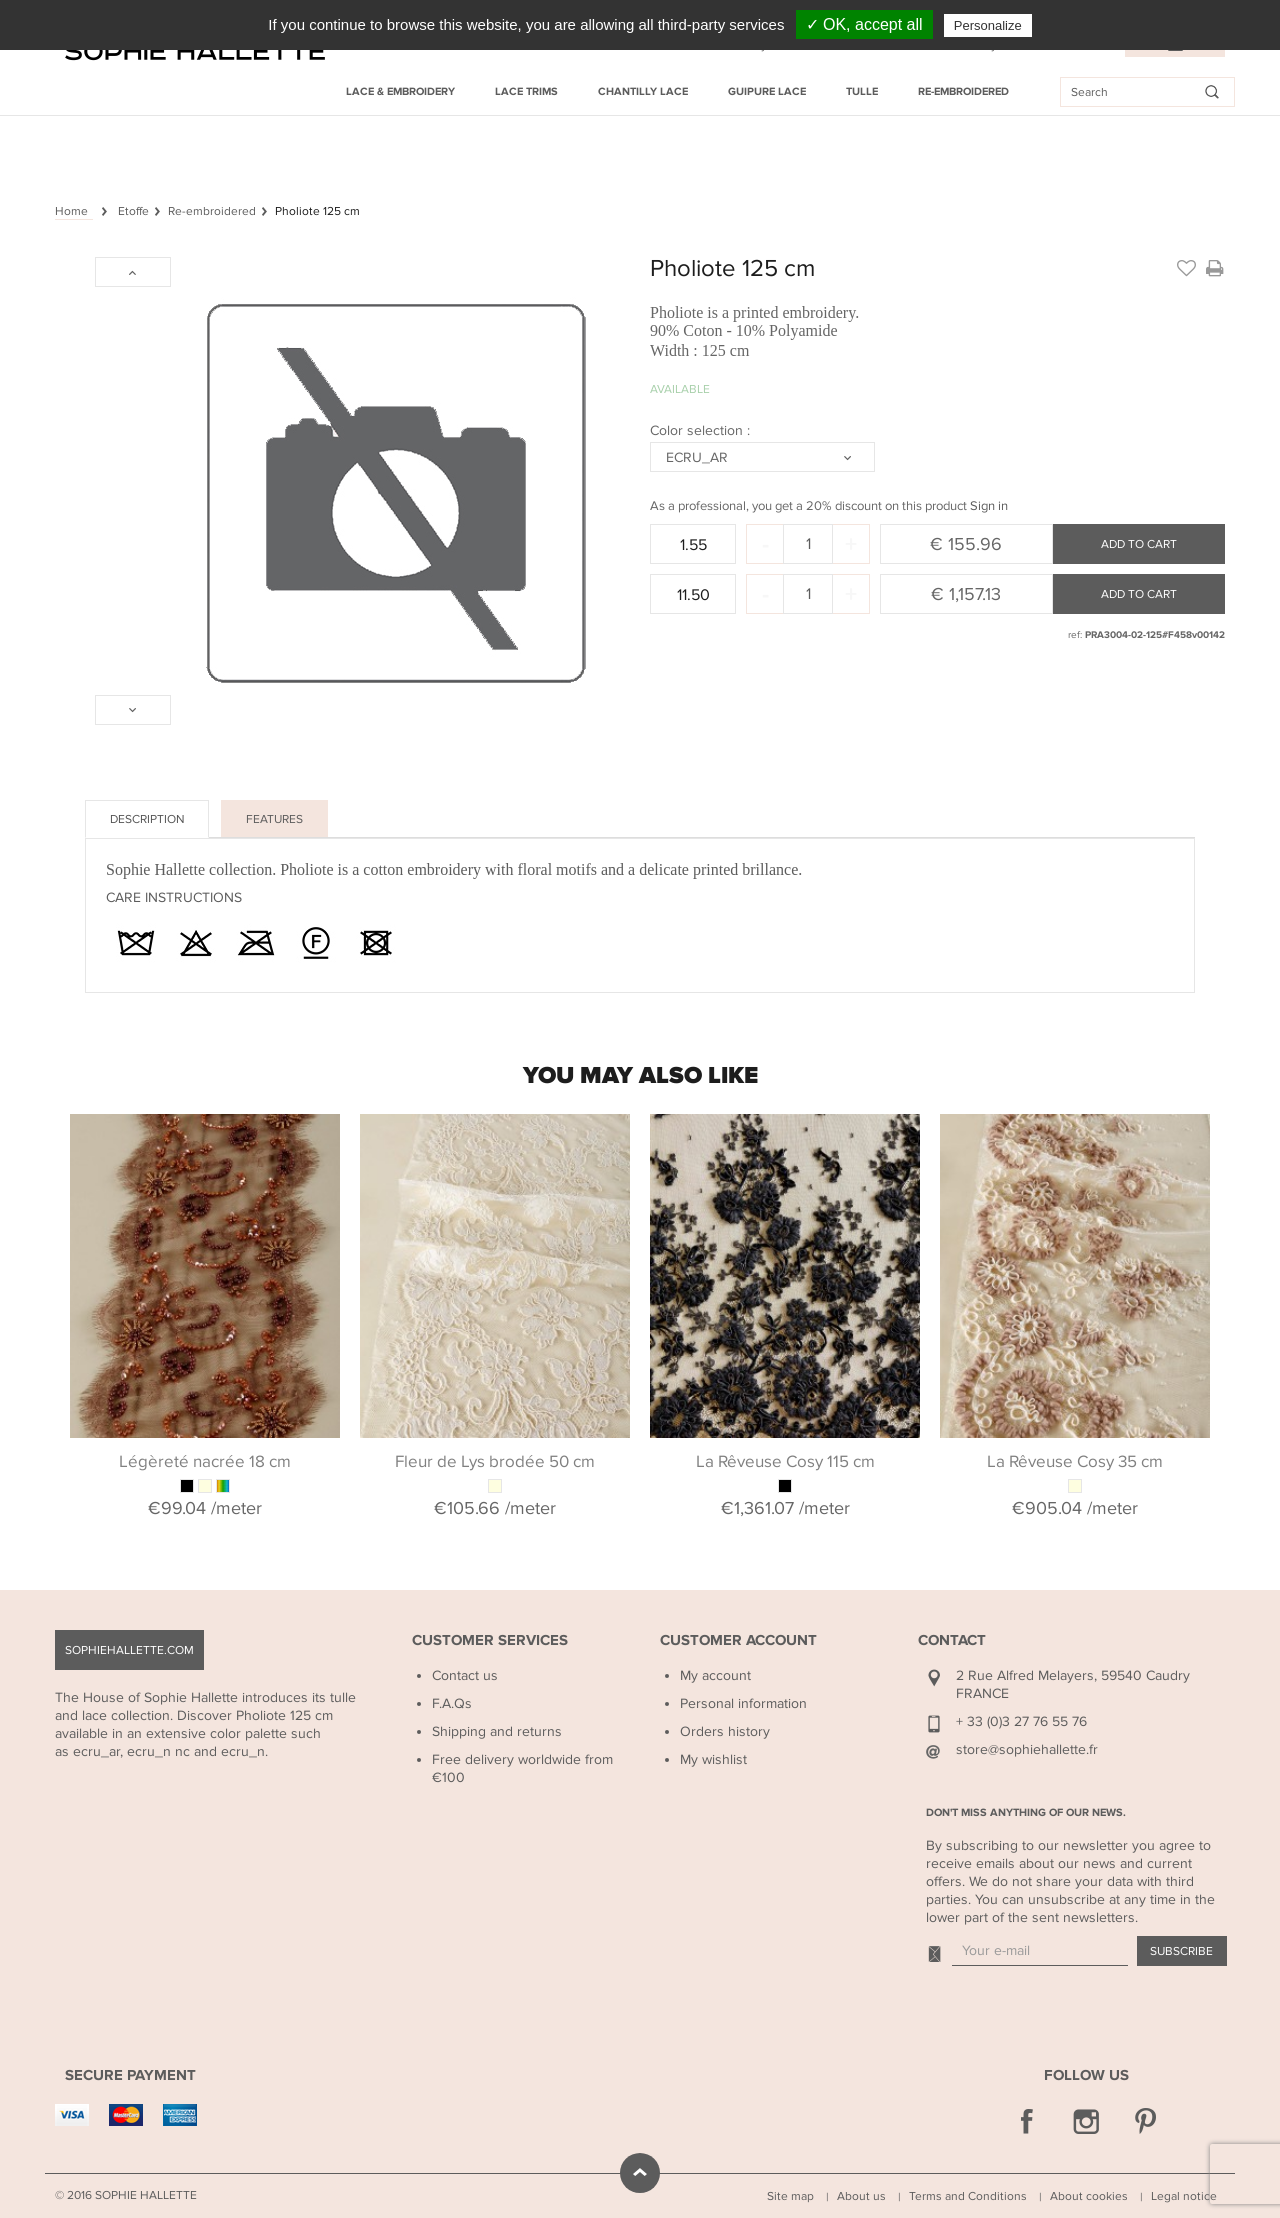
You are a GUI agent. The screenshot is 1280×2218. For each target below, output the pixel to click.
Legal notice (1184, 2196)
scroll (640, 2173)
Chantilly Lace (643, 91)
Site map (790, 2196)
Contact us (465, 1675)
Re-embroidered (963, 91)
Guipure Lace (767, 91)
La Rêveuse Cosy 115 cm (785, 1462)
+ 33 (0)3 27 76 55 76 (1021, 1721)
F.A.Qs (452, 1703)
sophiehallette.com (129, 1650)
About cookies (1089, 2196)
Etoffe (133, 211)
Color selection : (702, 430)
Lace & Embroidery (400, 91)
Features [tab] (274, 819)
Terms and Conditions (968, 2196)
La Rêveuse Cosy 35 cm (1075, 1462)
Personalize (988, 25)
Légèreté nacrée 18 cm (205, 1462)
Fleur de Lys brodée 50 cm (495, 1462)
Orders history (725, 1731)
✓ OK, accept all (864, 24)
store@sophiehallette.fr (1027, 1749)
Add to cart (1139, 544)
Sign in (989, 506)
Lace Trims (526, 91)
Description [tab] (147, 819)
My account (715, 1675)
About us (861, 2196)
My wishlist (713, 1759)
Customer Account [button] (738, 1640)
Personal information (743, 1703)
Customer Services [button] (490, 1640)
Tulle (862, 91)
